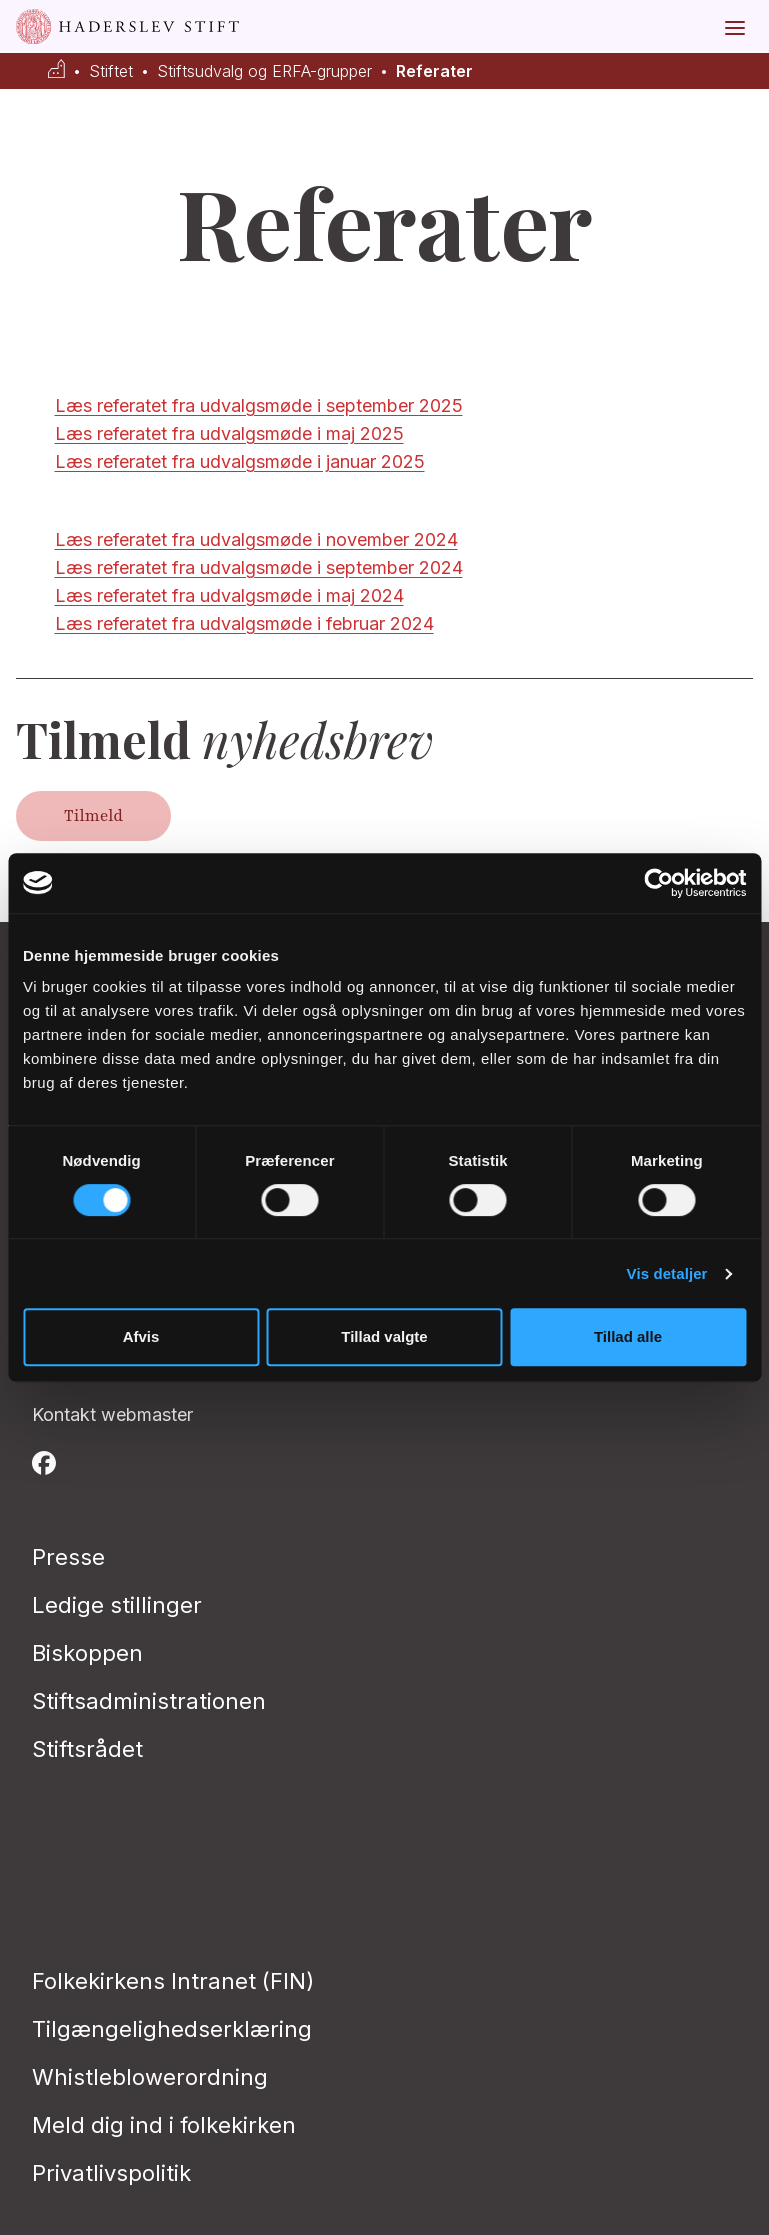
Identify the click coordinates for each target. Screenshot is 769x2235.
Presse (68, 1557)
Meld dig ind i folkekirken (164, 2125)
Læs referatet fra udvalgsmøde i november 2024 (256, 539)
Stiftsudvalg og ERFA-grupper (264, 71)
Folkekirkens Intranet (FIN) (173, 1981)
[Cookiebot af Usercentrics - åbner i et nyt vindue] (658, 883)
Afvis (141, 1336)
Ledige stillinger (117, 1605)
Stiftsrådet (87, 1749)
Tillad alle (628, 1336)
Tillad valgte (384, 1336)
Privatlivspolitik (111, 2173)
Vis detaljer (667, 1273)
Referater (434, 71)
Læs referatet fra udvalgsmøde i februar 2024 (244, 623)
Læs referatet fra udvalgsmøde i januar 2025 (240, 461)
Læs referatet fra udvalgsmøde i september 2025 (259, 405)
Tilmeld (93, 816)
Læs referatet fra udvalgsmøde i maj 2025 (229, 433)
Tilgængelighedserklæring (172, 2029)
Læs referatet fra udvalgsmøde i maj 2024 (229, 595)
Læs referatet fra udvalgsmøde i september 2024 (259, 567)
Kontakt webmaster (112, 1414)
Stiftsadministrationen (149, 1701)
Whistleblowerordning (150, 2077)
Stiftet (111, 71)
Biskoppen (87, 1653)
